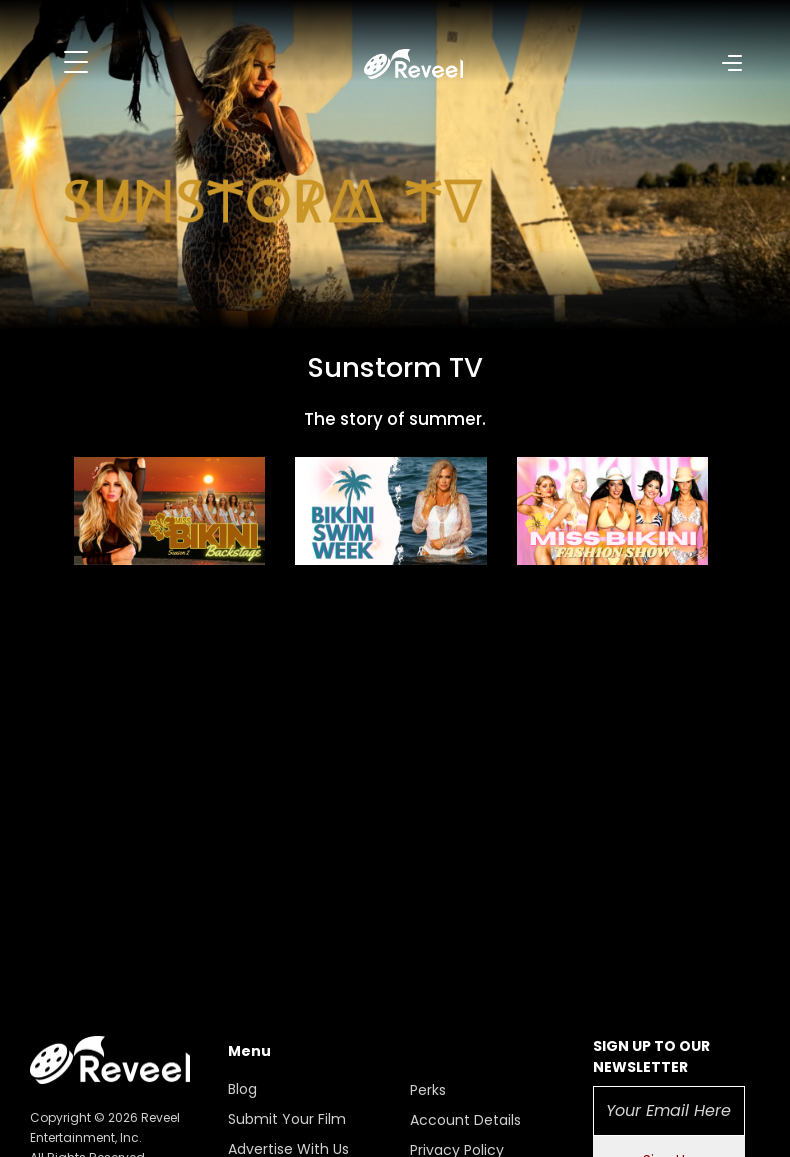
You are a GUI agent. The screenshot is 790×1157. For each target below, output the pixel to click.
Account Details (465, 1120)
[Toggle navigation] (76, 62)
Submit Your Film (287, 1119)
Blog (242, 1089)
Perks (428, 1090)
